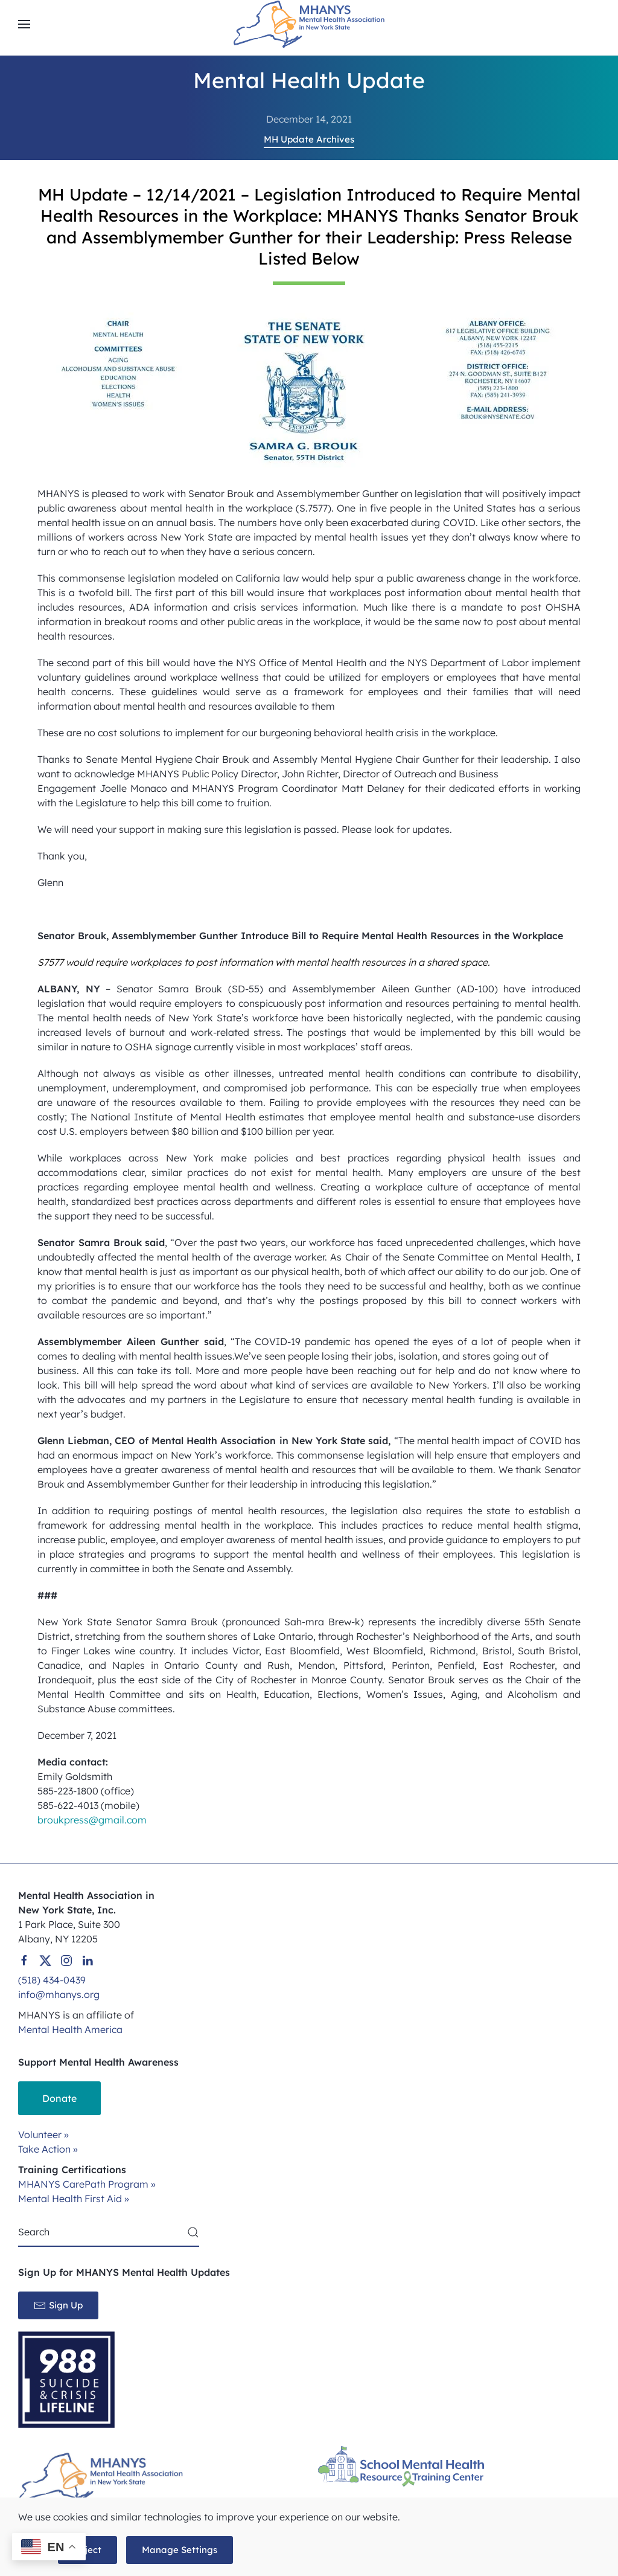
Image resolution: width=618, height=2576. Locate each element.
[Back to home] (309, 24)
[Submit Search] (193, 2232)
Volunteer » (43, 2134)
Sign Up (58, 2305)
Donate (59, 2098)
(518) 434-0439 (52, 1980)
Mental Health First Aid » (73, 2198)
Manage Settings (179, 2549)
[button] (24, 24)
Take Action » (48, 2149)
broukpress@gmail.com (92, 1820)
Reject (87, 2549)
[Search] (108, 2232)
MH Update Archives (309, 139)
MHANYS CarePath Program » (87, 2184)
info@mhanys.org (59, 1994)
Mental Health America (70, 2029)
